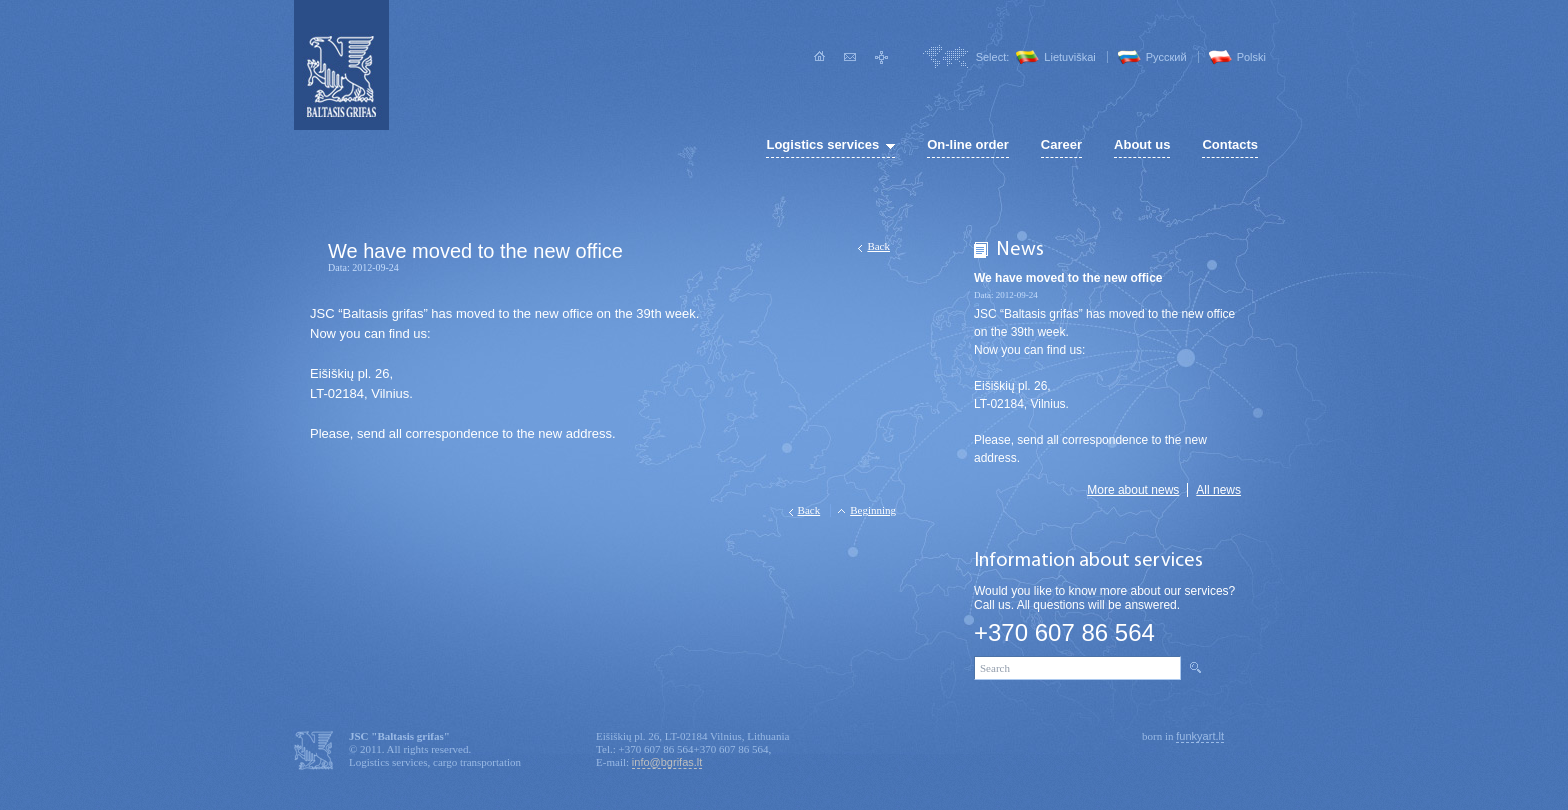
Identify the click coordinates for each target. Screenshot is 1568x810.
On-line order (968, 144)
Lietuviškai (1069, 57)
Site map (881, 57)
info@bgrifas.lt (667, 762)
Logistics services (822, 144)
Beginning (873, 510)
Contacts (1230, 144)
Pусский (1166, 57)
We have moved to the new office (1068, 278)
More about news (1133, 490)
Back (878, 246)
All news (1218, 490)
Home (819, 57)
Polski (1251, 57)
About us (1142, 144)
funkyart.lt (1200, 736)
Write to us (850, 57)
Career (1061, 144)
